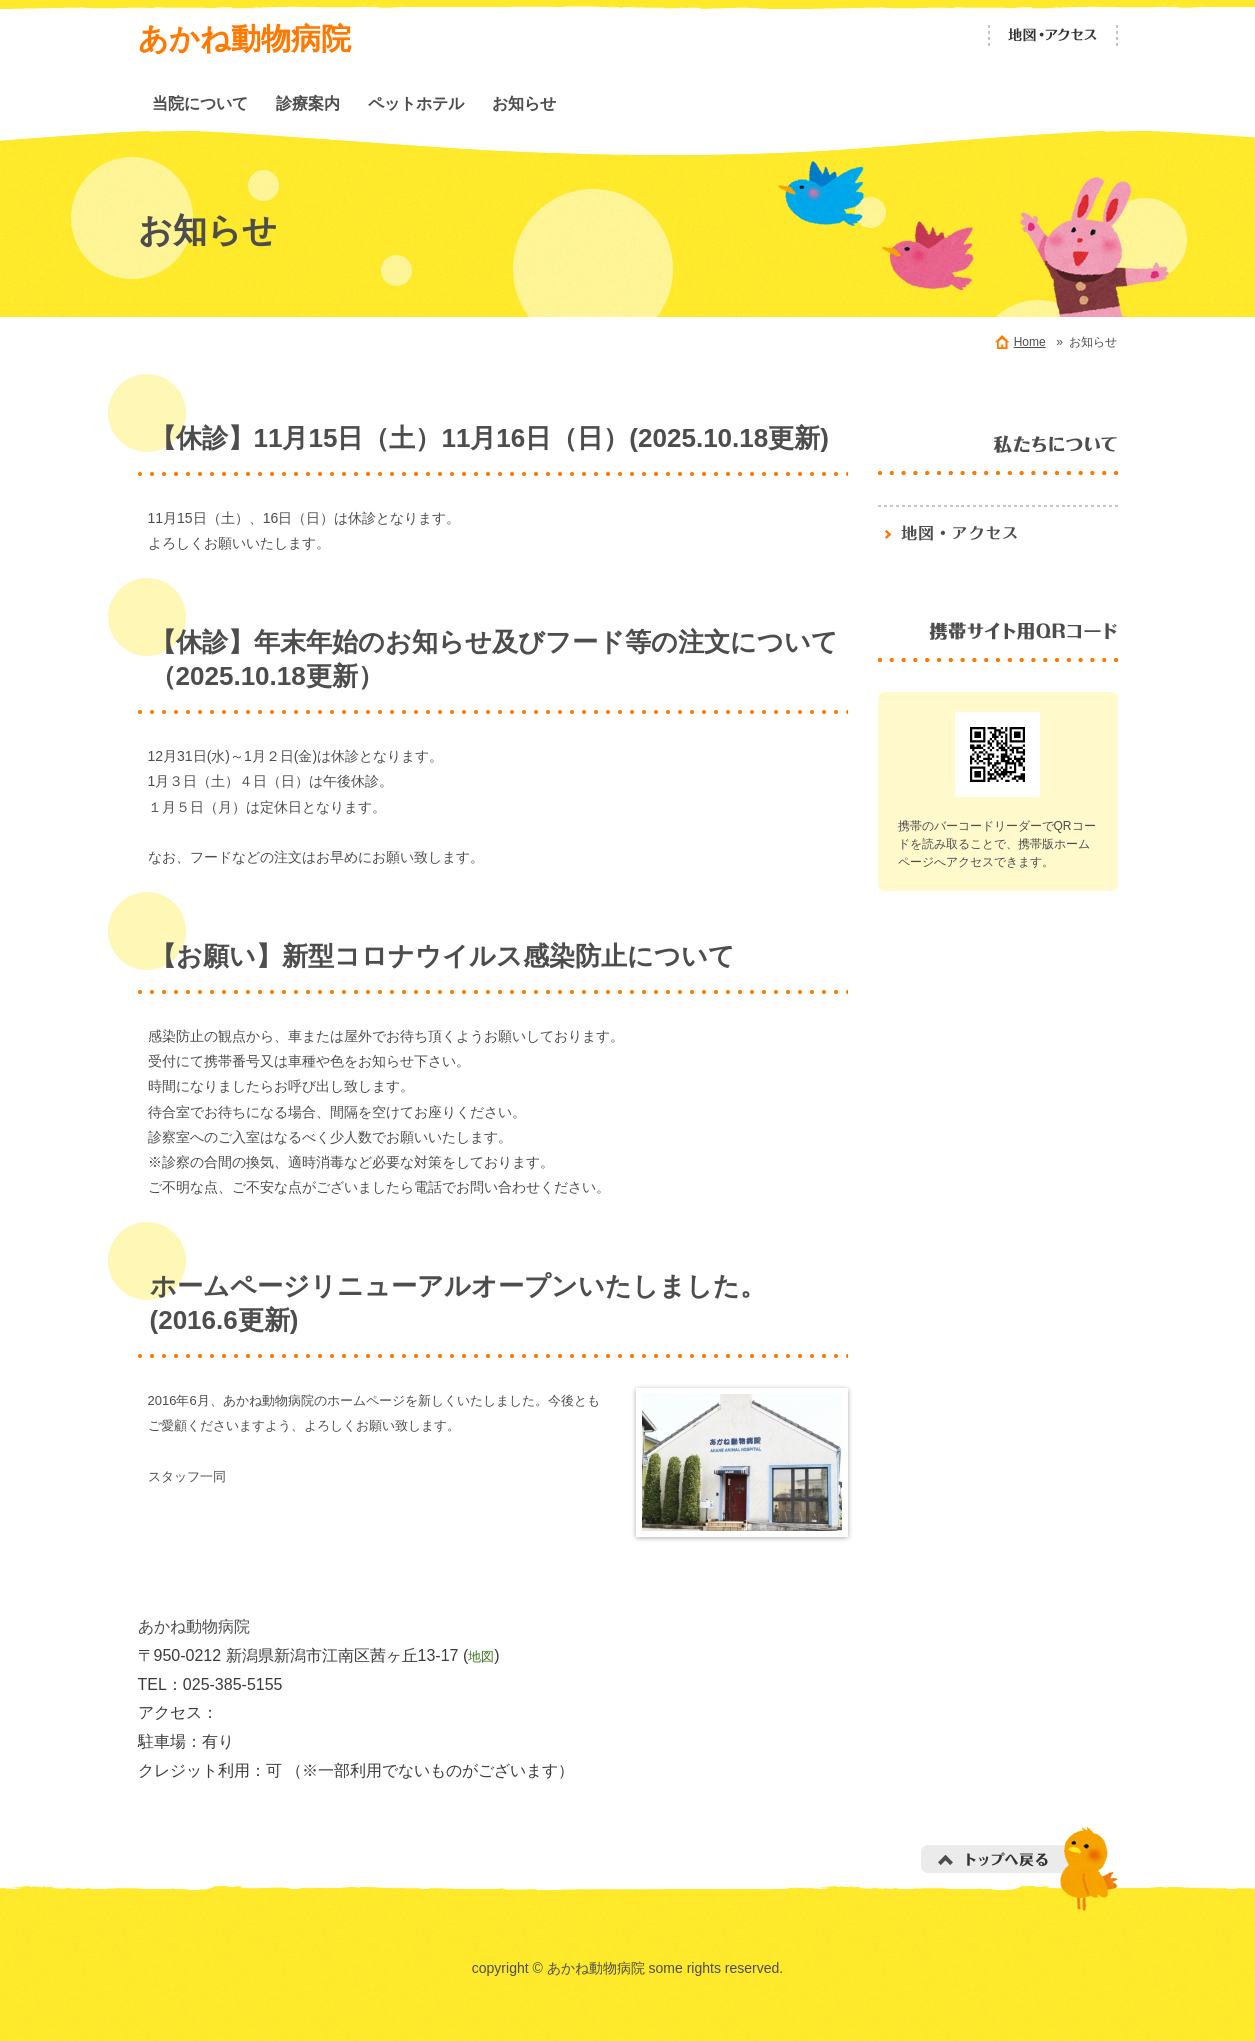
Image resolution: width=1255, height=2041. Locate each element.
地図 (481, 1656)
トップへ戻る (1019, 1868)
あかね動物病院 (244, 38)
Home (1030, 342)
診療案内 (308, 103)
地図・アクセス (1053, 35)
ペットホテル (416, 103)
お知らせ (524, 103)
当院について (200, 103)
